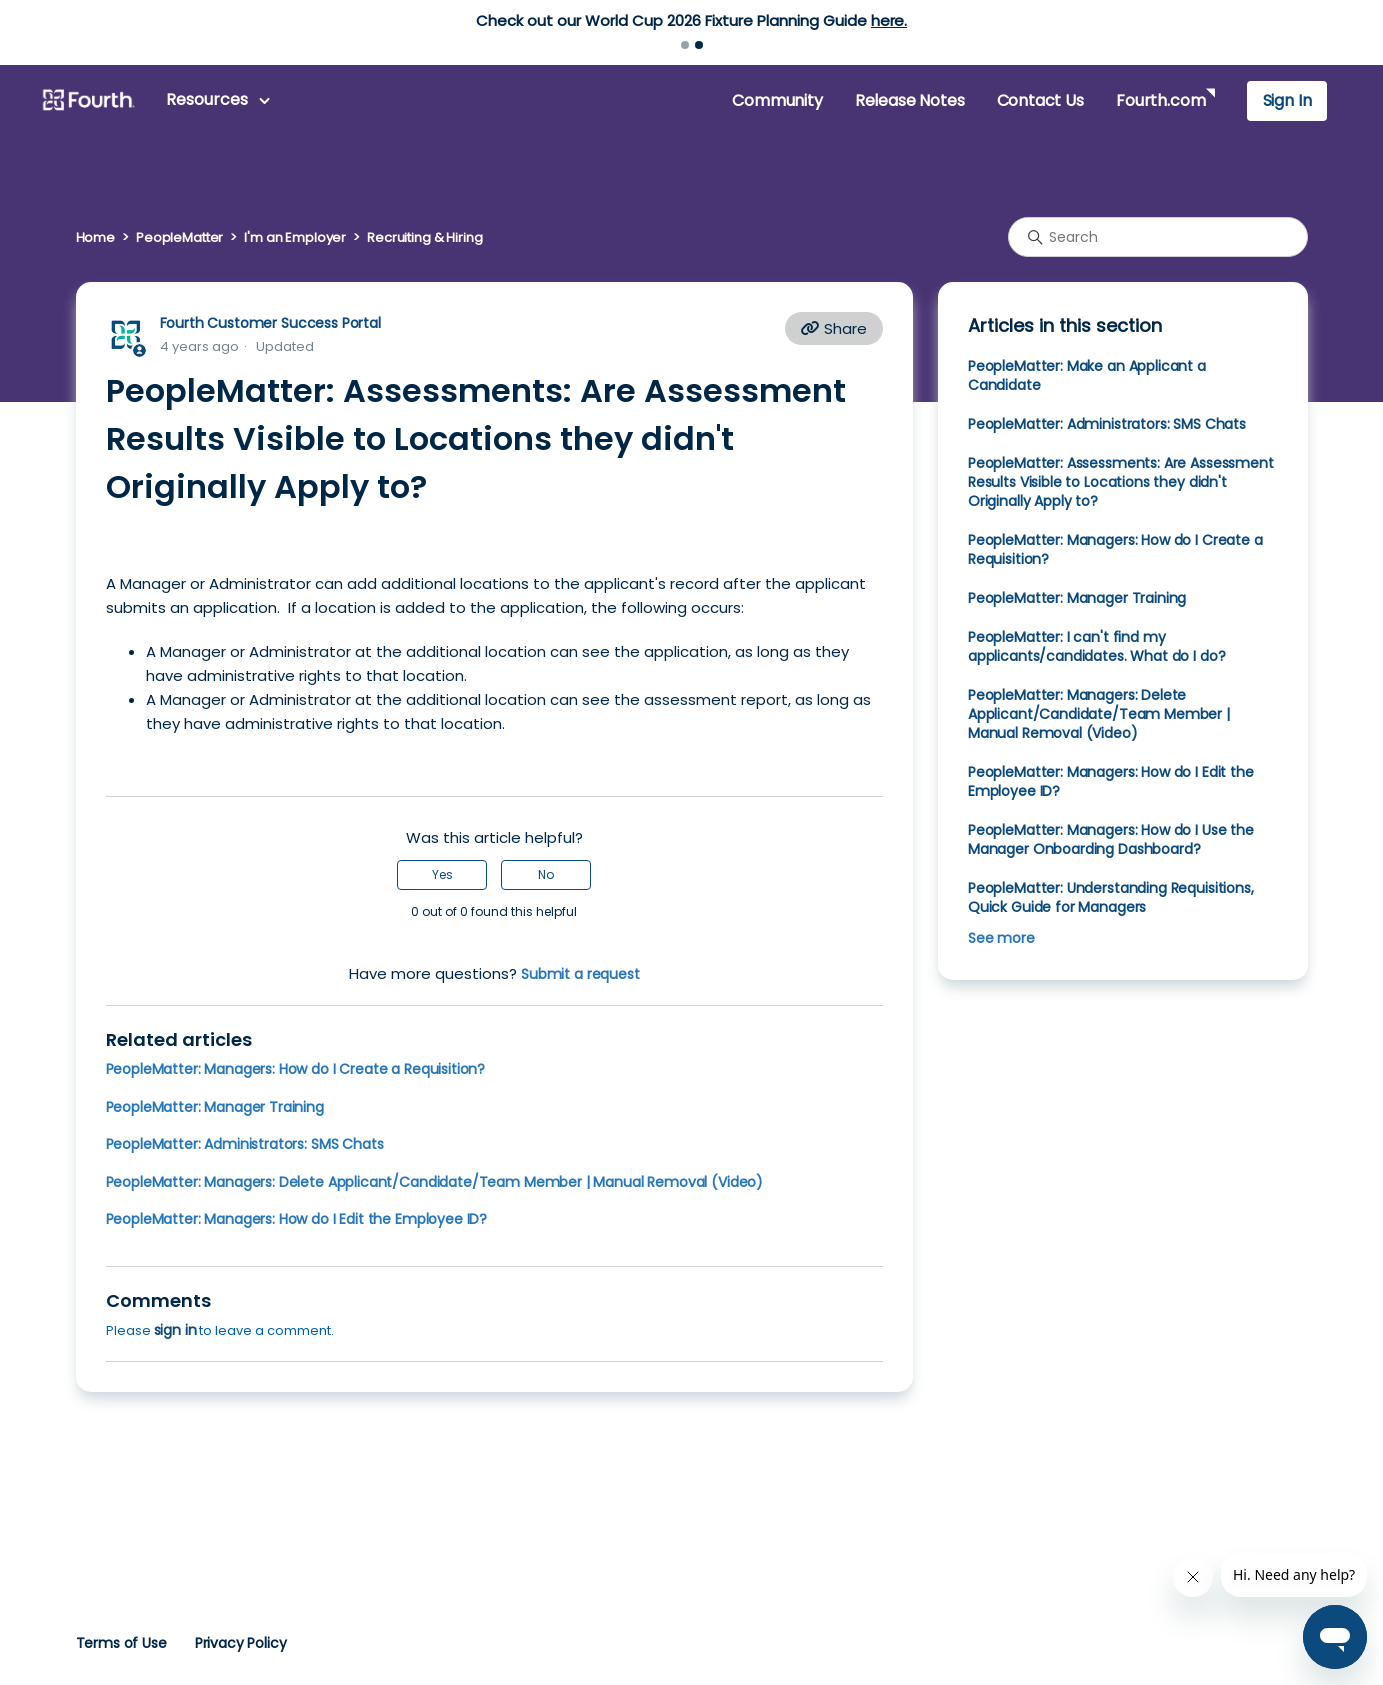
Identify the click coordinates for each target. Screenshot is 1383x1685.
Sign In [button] (1287, 100)
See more (1001, 938)
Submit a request (580, 974)
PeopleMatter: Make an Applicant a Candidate (1087, 375)
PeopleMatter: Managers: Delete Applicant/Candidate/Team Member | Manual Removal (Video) (435, 1182)
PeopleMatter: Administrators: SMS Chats (245, 1144)
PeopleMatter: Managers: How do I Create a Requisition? (296, 1069)
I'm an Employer (295, 237)
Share (834, 328)
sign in (175, 1330)
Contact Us (1040, 100)
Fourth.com (1160, 100)
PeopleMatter (179, 237)
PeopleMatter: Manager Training (215, 1107)
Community (777, 100)
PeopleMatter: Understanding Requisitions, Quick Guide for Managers (1111, 897)
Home (95, 237)
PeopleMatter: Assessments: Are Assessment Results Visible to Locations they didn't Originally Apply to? (1121, 482)
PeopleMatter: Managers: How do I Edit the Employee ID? (297, 1219)
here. (889, 20)
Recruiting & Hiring (424, 237)
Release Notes (910, 100)
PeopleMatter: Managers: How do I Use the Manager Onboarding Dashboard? (1111, 839)
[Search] (1158, 237)
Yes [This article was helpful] (442, 874)
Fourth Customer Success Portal (270, 323)
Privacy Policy (241, 1643)
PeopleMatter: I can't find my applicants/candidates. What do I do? (1096, 646)
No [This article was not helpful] (546, 874)
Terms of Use (121, 1643)
